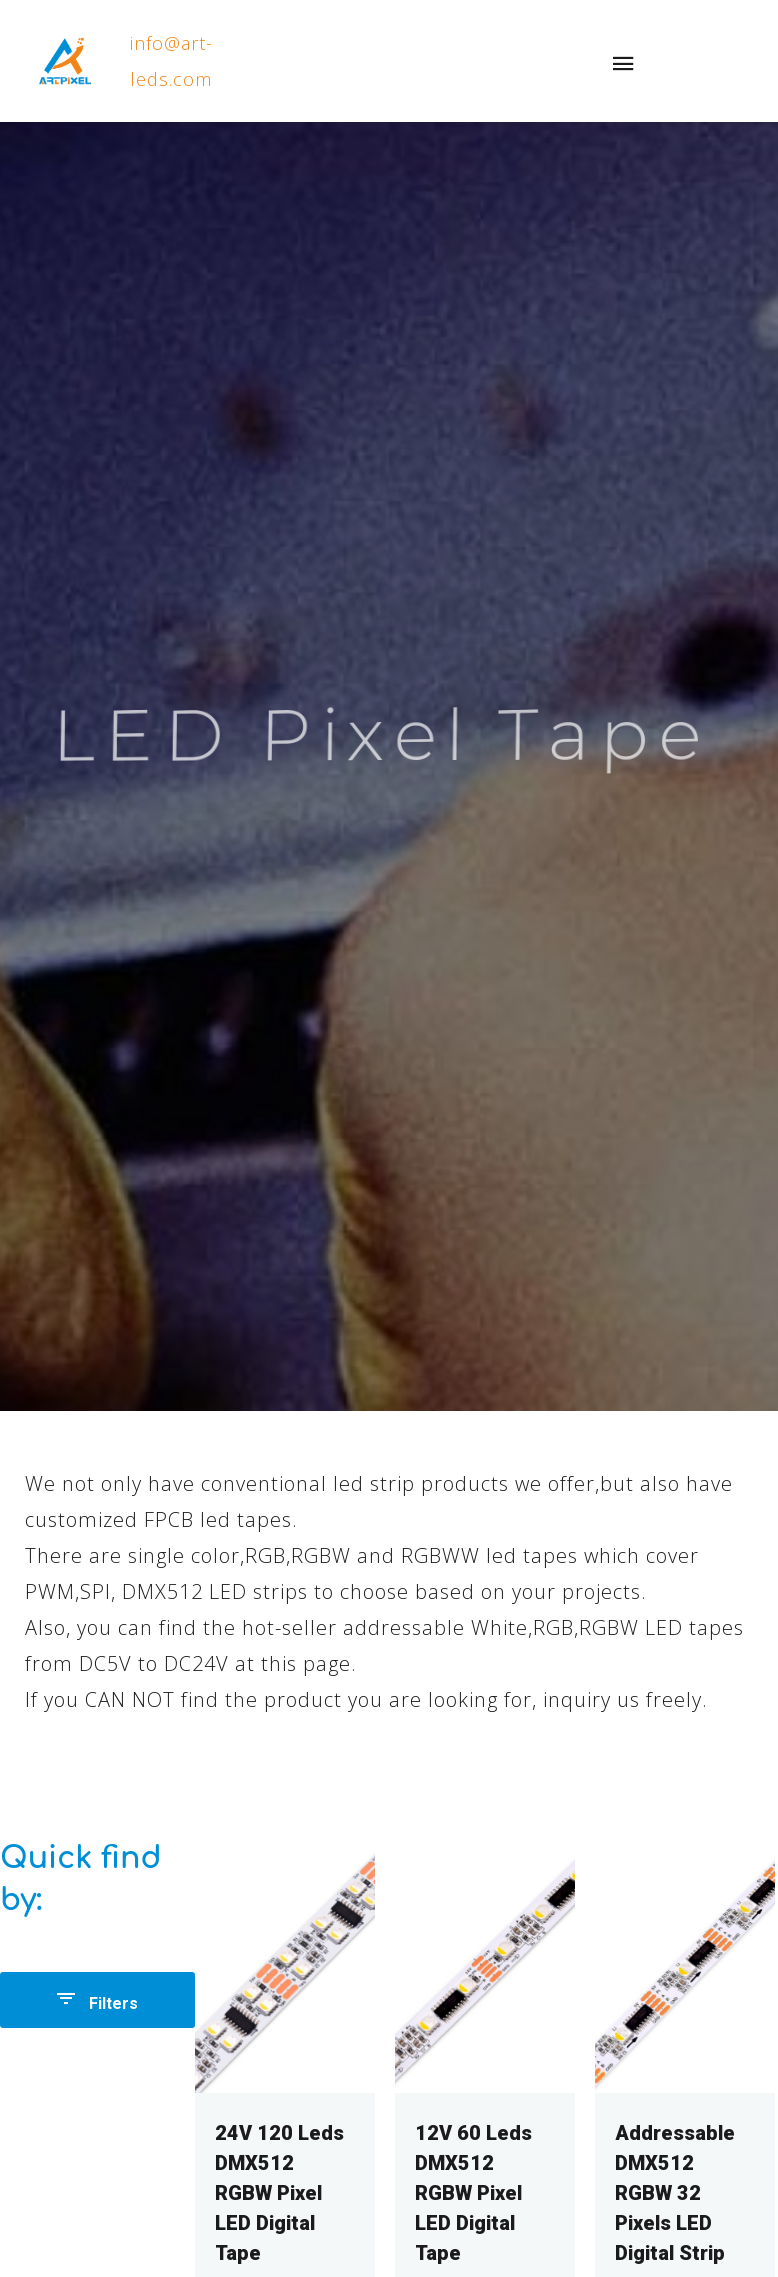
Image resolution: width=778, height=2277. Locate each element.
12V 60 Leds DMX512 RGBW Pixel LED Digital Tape (473, 2193)
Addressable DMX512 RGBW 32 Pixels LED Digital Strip (675, 2193)
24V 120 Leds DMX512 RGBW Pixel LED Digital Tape (279, 2193)
